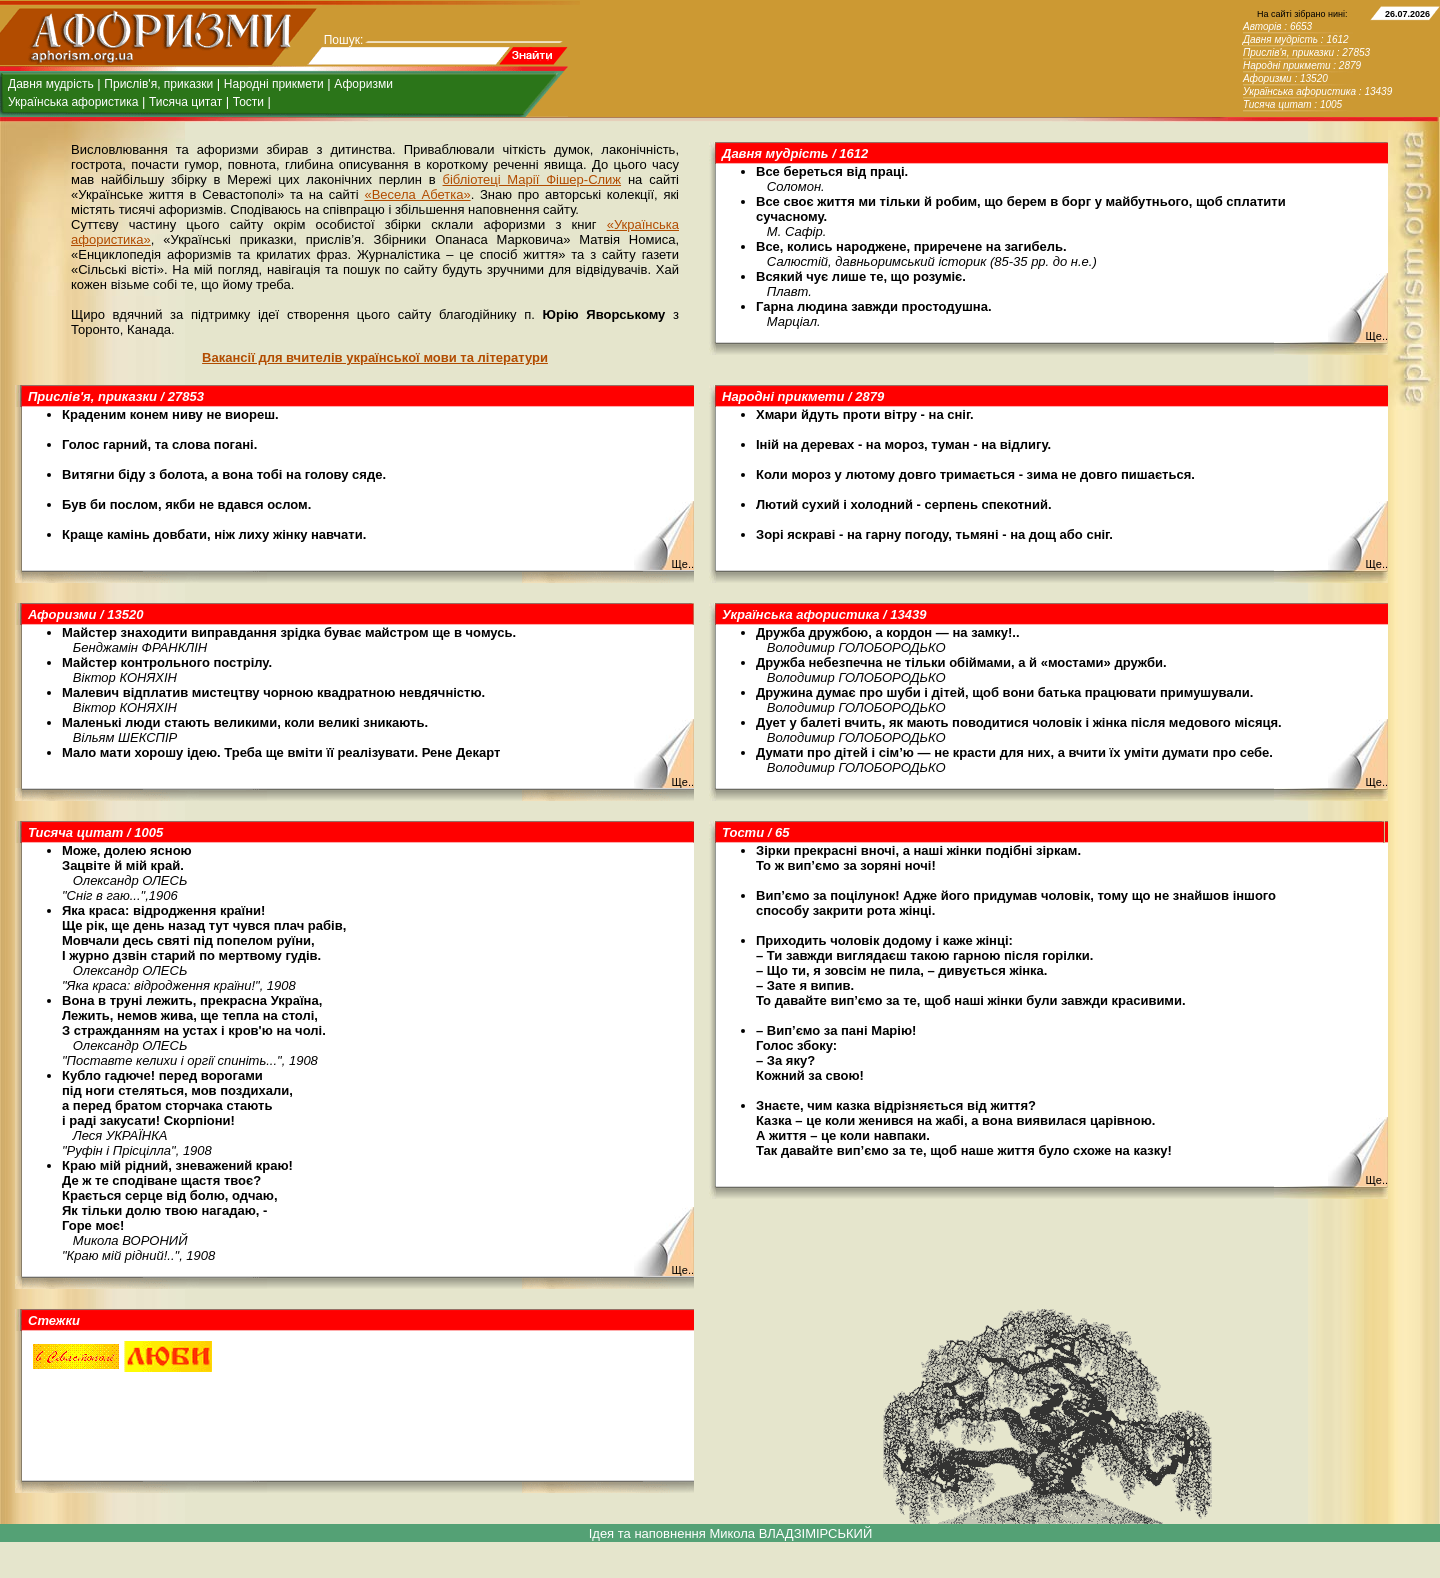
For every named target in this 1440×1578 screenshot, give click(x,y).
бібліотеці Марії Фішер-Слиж (532, 179)
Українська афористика (73, 102)
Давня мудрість (51, 84)
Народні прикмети (274, 84)
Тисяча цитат (185, 102)
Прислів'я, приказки (158, 84)
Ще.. (1376, 336)
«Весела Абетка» (417, 194)
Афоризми (363, 84)
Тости (248, 102)
